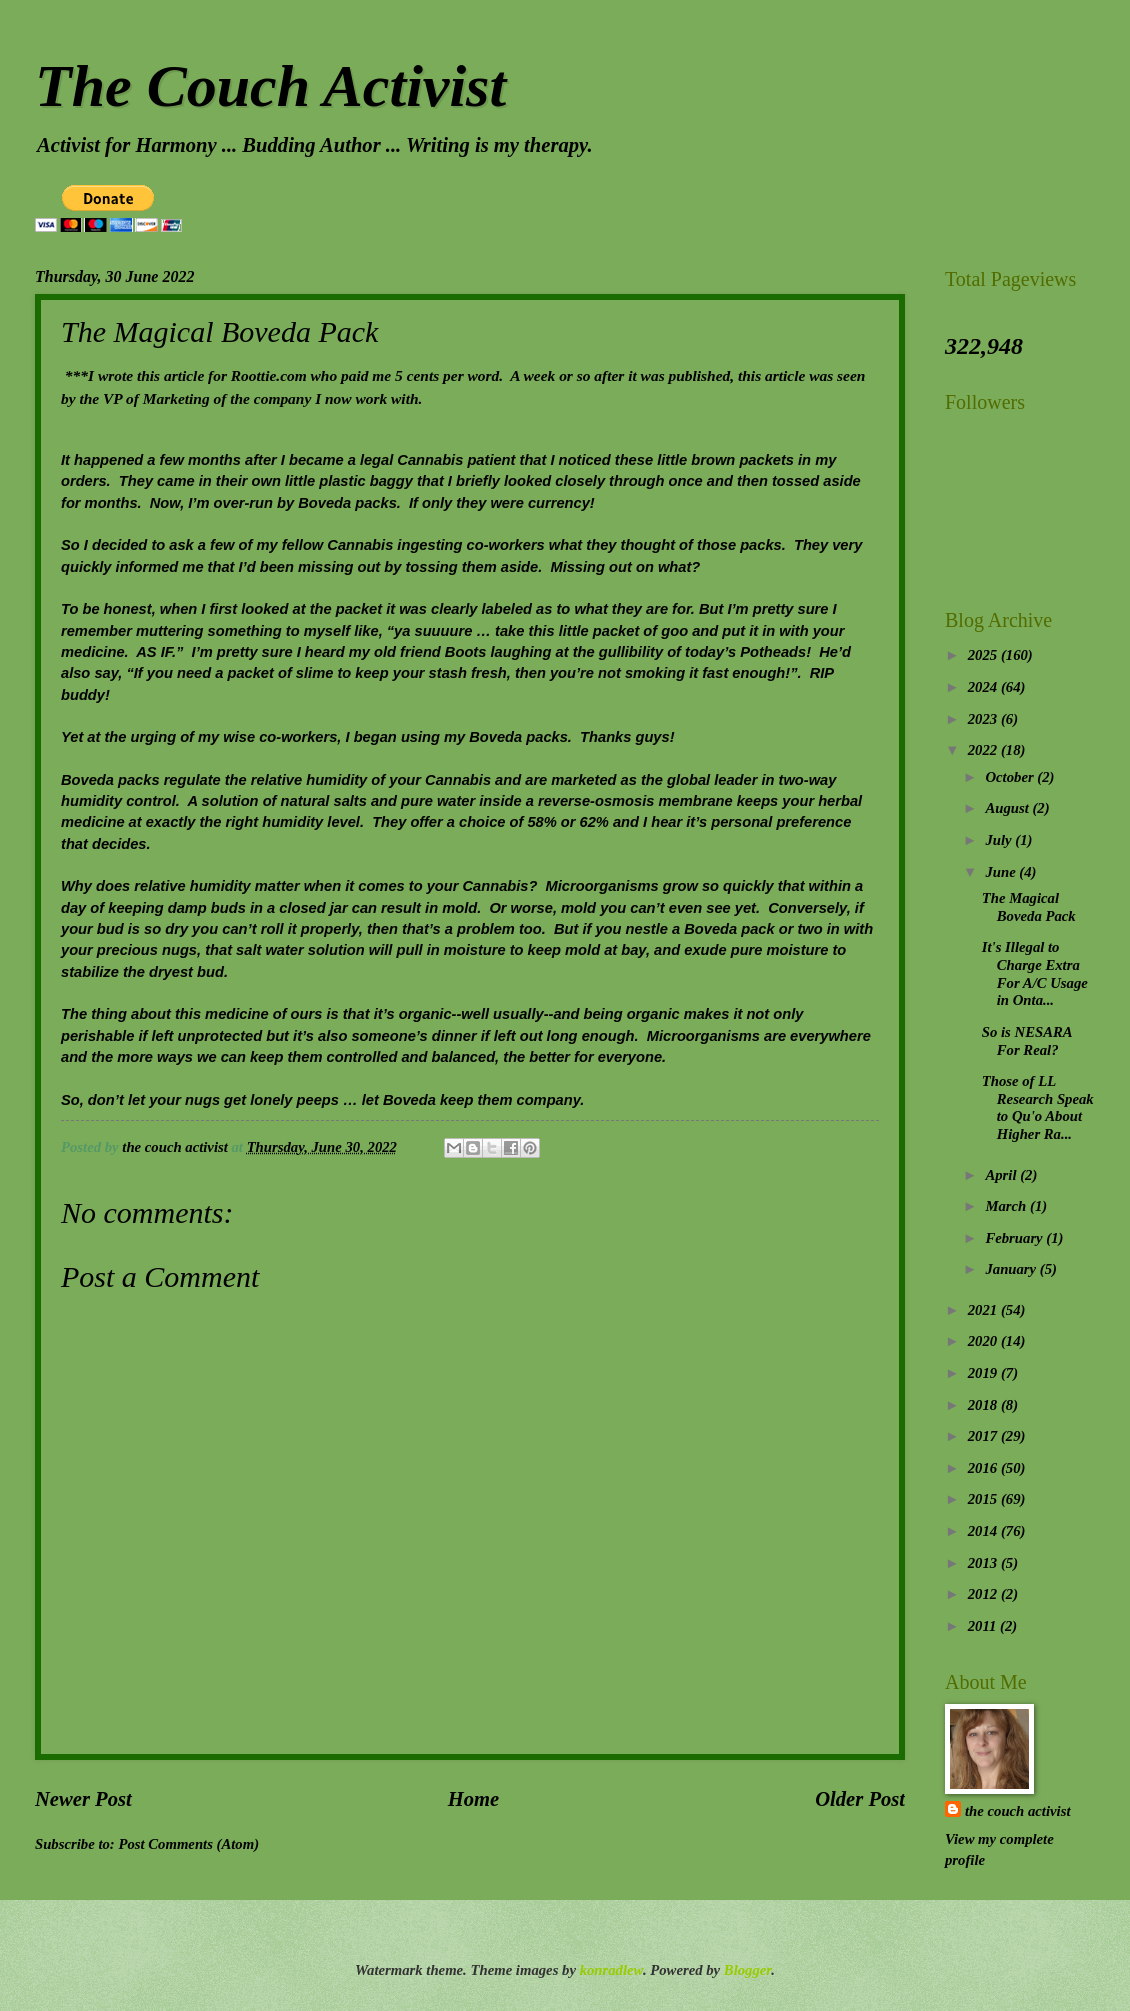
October (1011, 777)
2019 (984, 1373)
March (1007, 1206)
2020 (984, 1341)
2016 (984, 1468)
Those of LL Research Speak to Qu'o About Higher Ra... (1038, 1107)
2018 (984, 1405)
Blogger (747, 1970)
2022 (984, 750)
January (1012, 1269)
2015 (984, 1499)
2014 (984, 1531)
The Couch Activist (270, 86)
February (1015, 1238)
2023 (984, 719)
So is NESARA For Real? (1027, 1041)
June (1002, 872)
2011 (984, 1626)
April (1002, 1175)
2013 (984, 1563)
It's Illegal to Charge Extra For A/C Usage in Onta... (1035, 973)
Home (473, 1799)
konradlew (611, 1970)
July (1000, 840)
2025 (984, 655)
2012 (984, 1594)
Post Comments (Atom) (188, 1844)
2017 (984, 1436)
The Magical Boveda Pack (1029, 907)
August (1008, 808)
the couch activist (1017, 1811)
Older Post (860, 1799)
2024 (984, 687)
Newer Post (83, 1799)
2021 (984, 1310)
